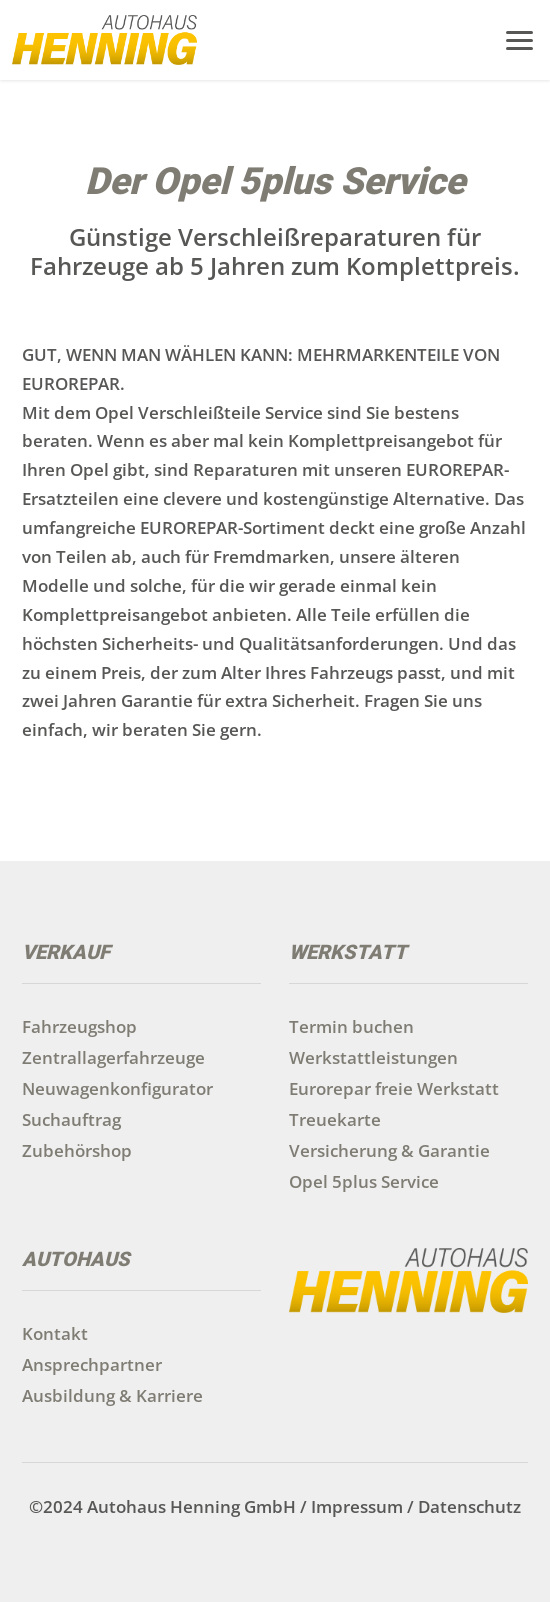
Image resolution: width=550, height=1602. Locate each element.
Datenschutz (469, 1506)
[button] (520, 38)
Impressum (357, 1506)
